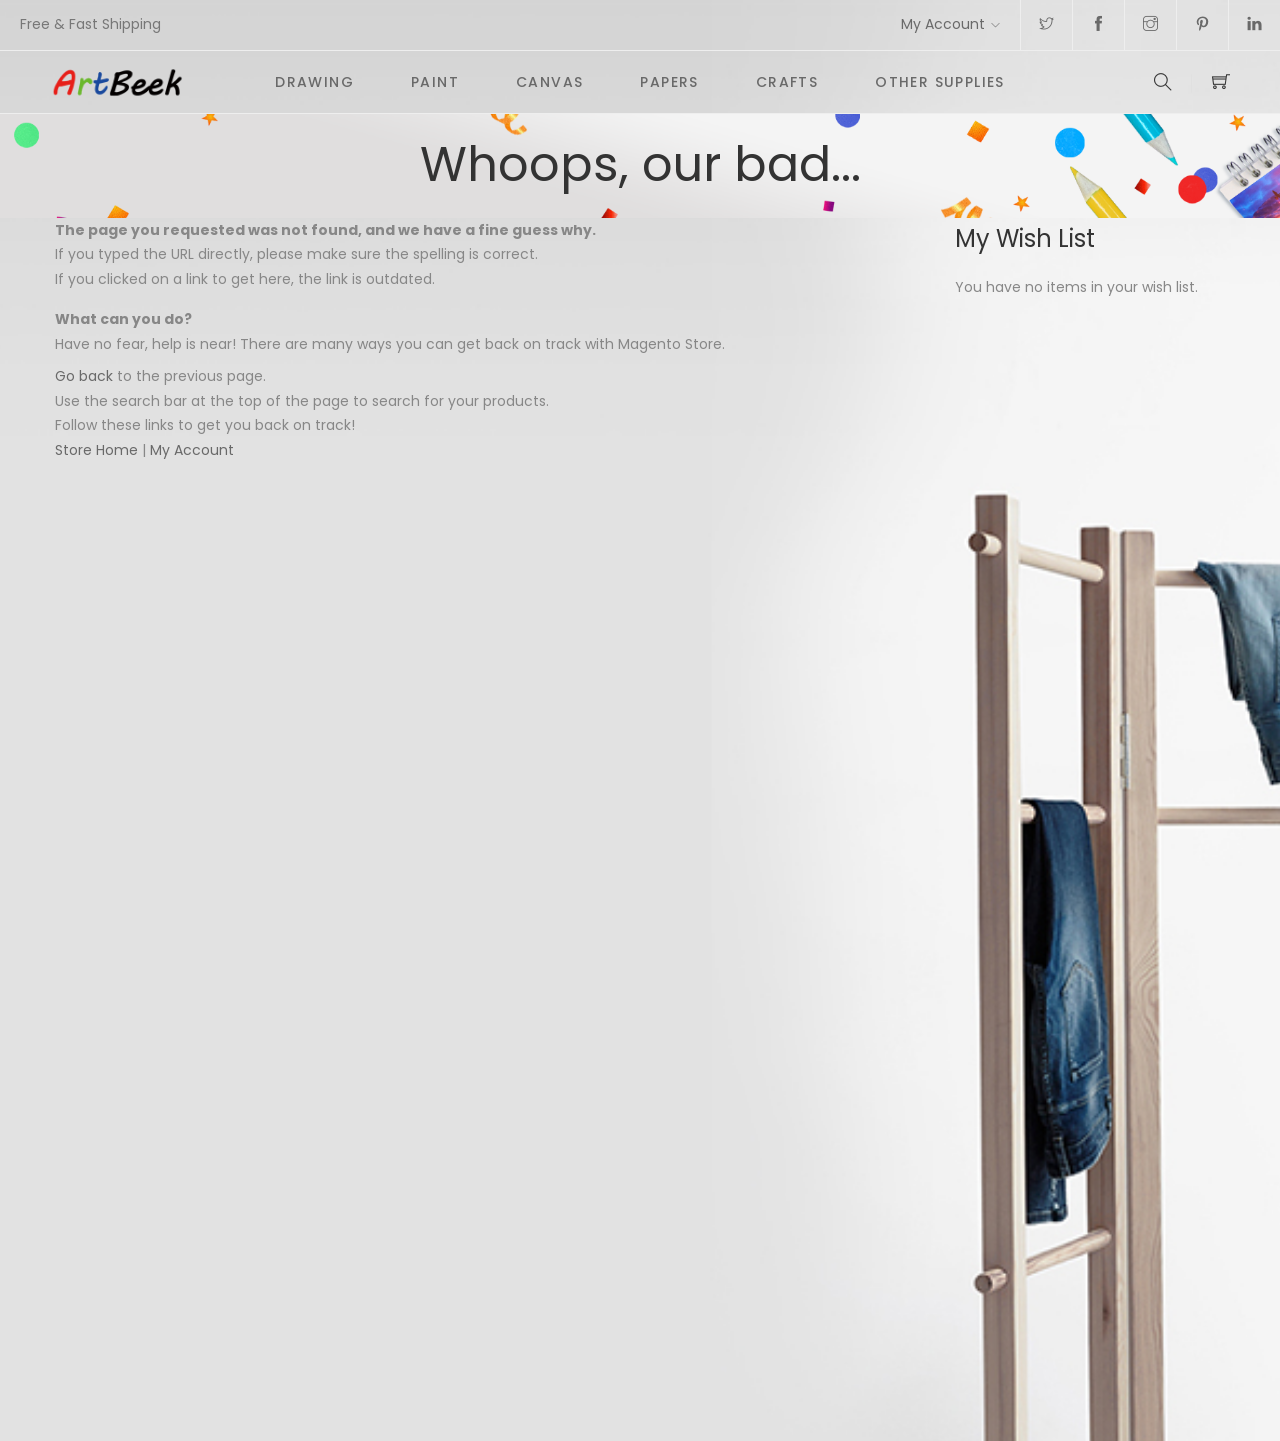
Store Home (96, 450)
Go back (84, 376)
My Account (943, 24)
